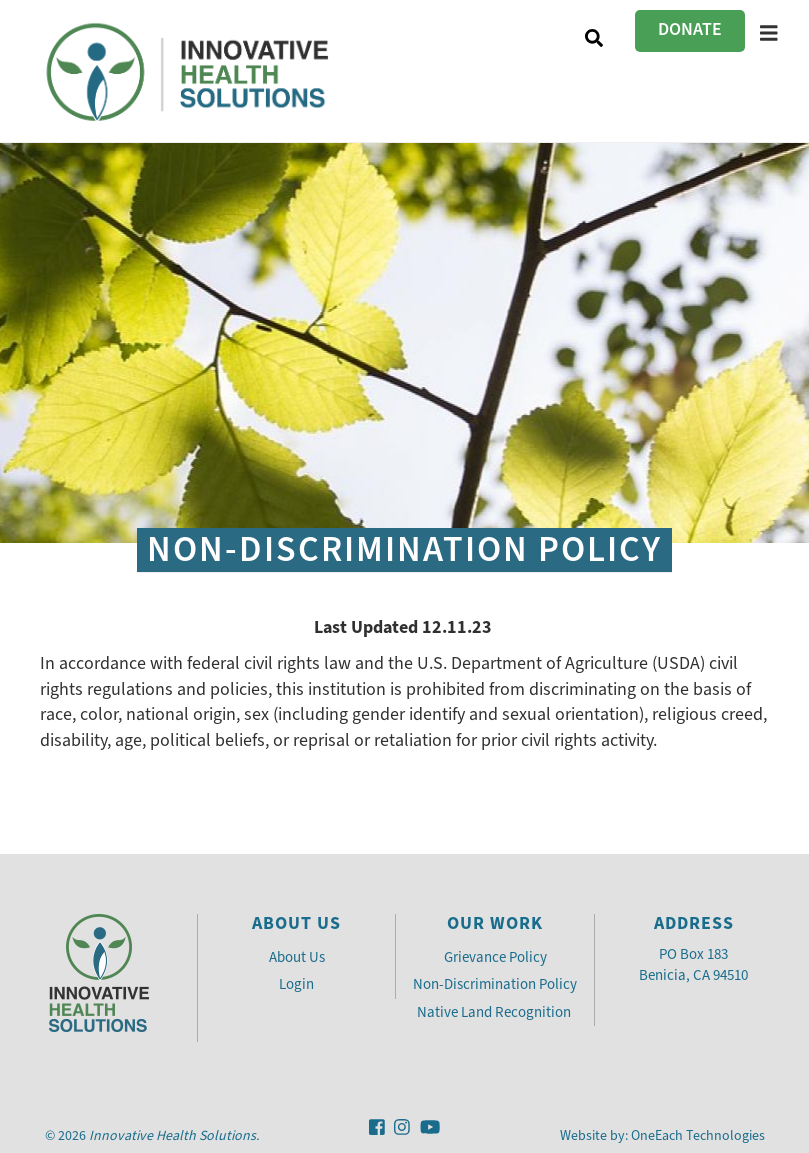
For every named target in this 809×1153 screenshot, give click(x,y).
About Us (297, 957)
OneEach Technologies (698, 1135)
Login (296, 984)
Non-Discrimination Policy (495, 984)
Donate (690, 29)
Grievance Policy (495, 957)
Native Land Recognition (495, 1012)
